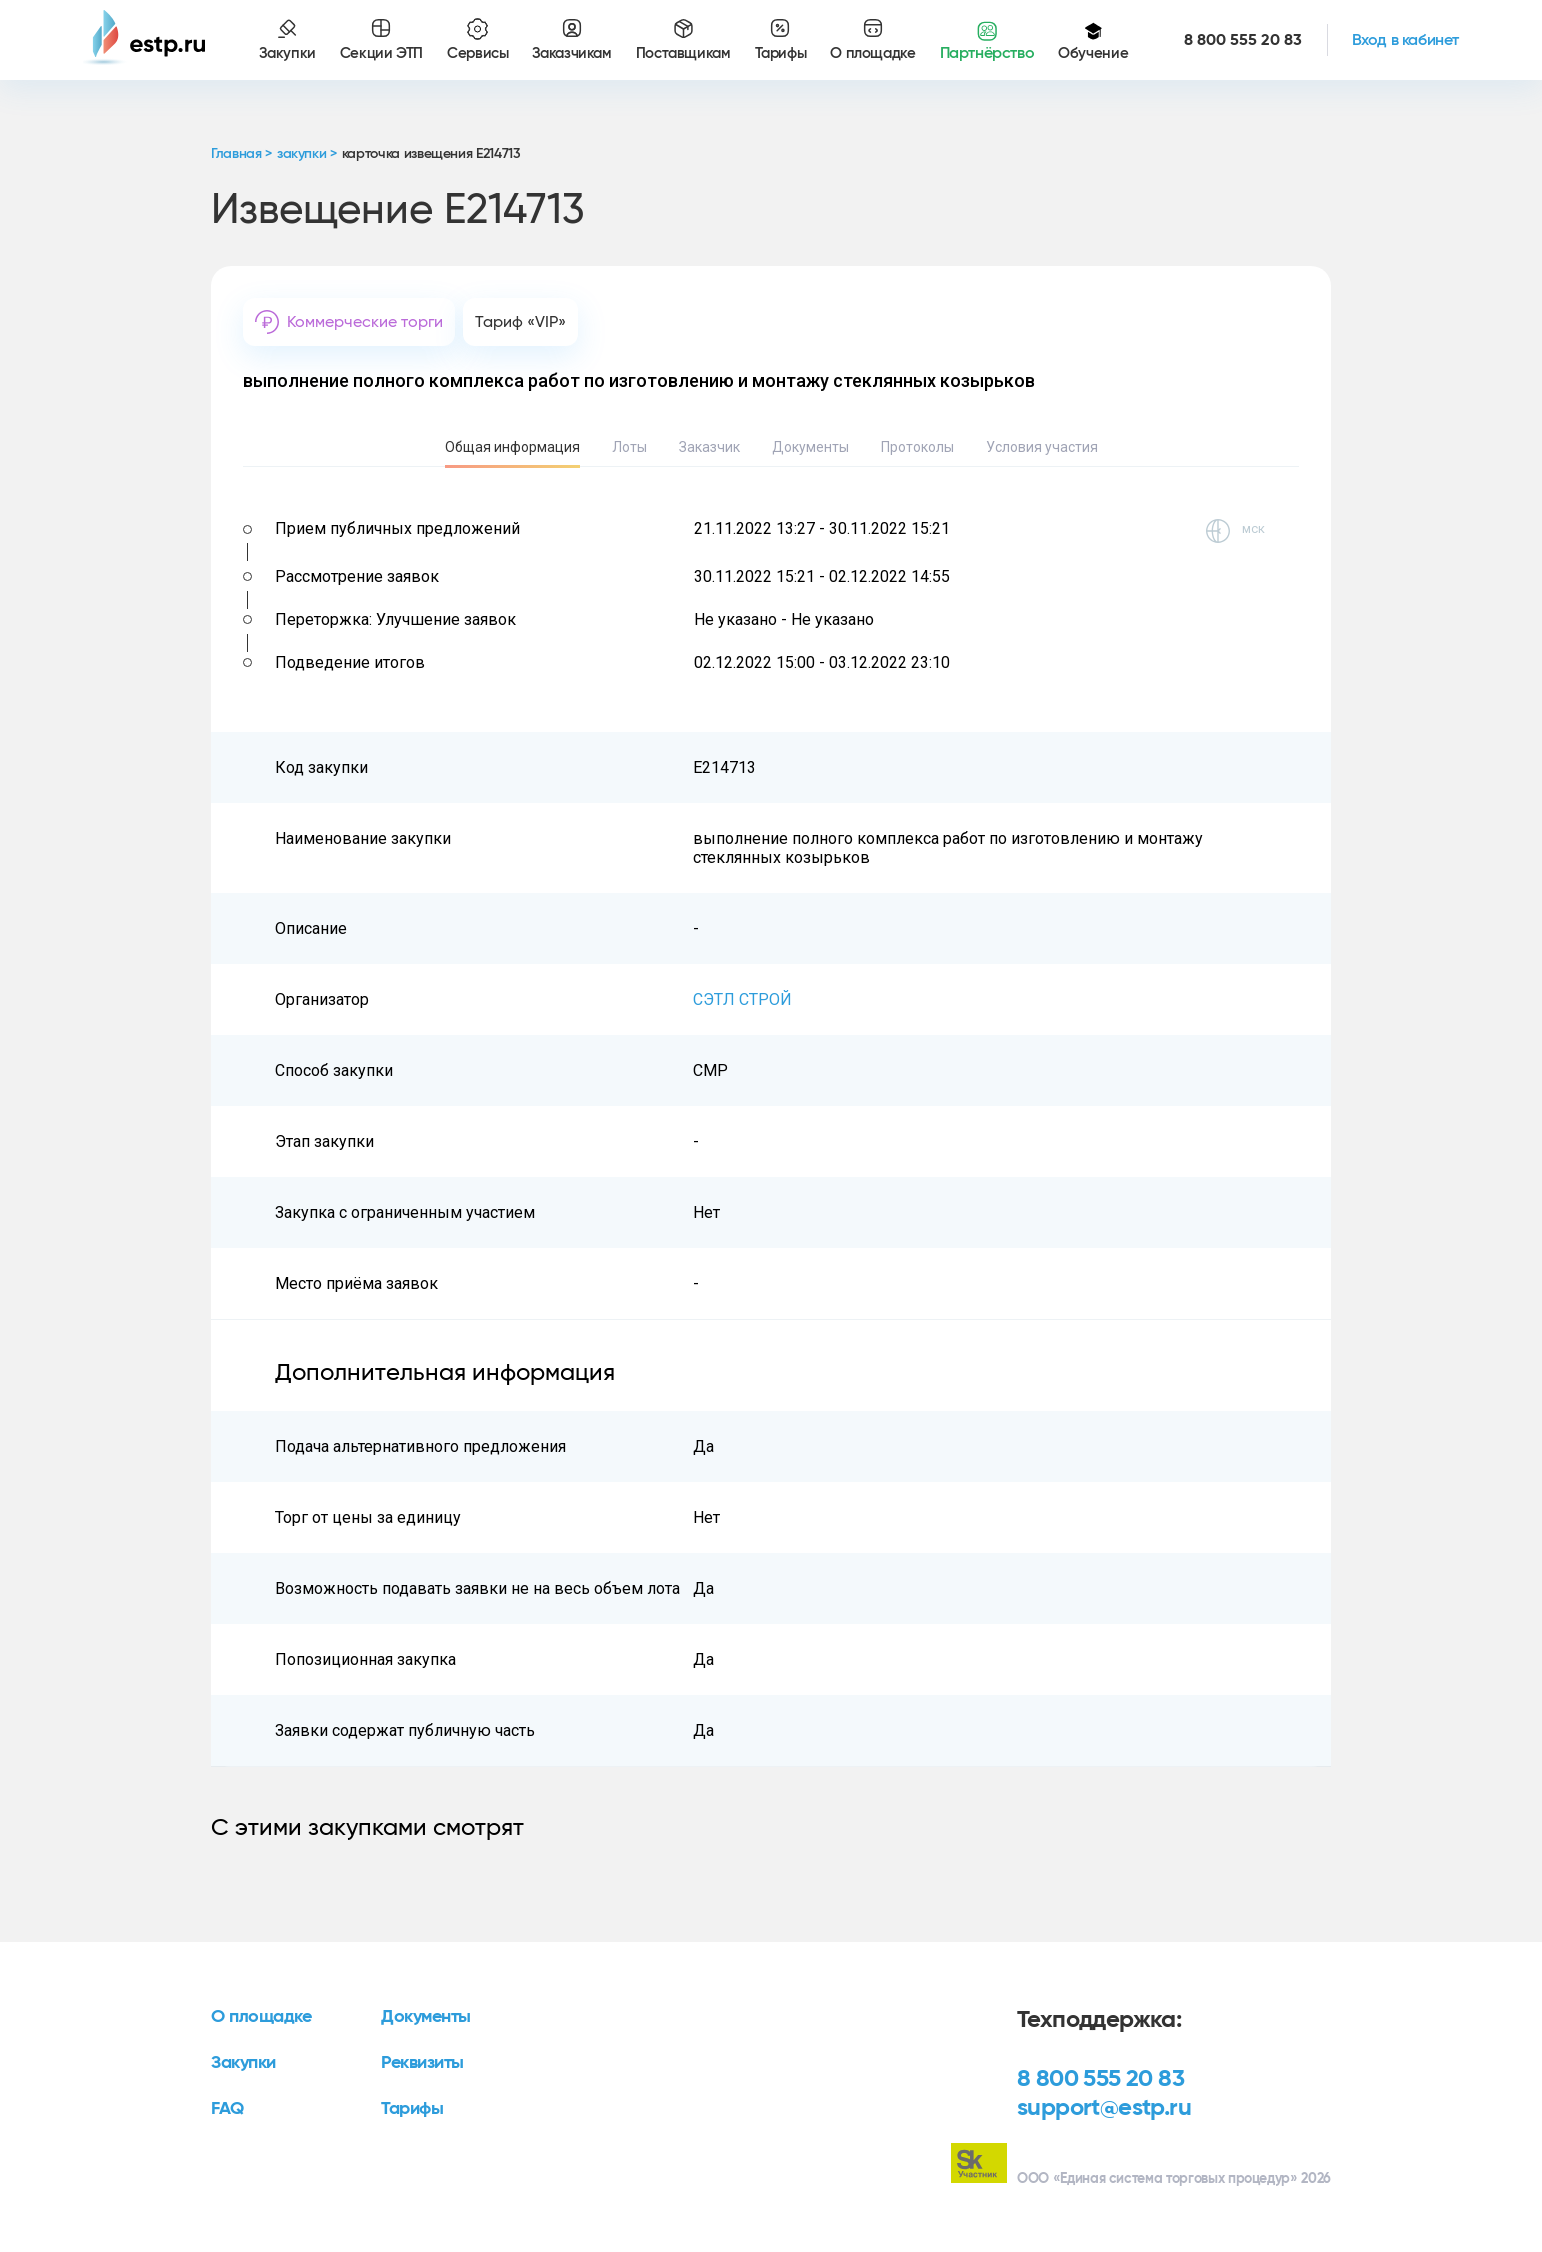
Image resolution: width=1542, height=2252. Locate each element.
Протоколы (917, 447)
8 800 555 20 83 (1100, 2079)
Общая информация (512, 447)
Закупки (243, 2063)
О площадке (261, 2017)
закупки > (307, 154)
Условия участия (1042, 447)
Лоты (629, 447)
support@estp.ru (1104, 2108)
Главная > (241, 154)
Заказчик (709, 447)
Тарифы (412, 2109)
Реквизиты (422, 2063)
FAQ (227, 2109)
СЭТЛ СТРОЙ (742, 999)
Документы (810, 447)
